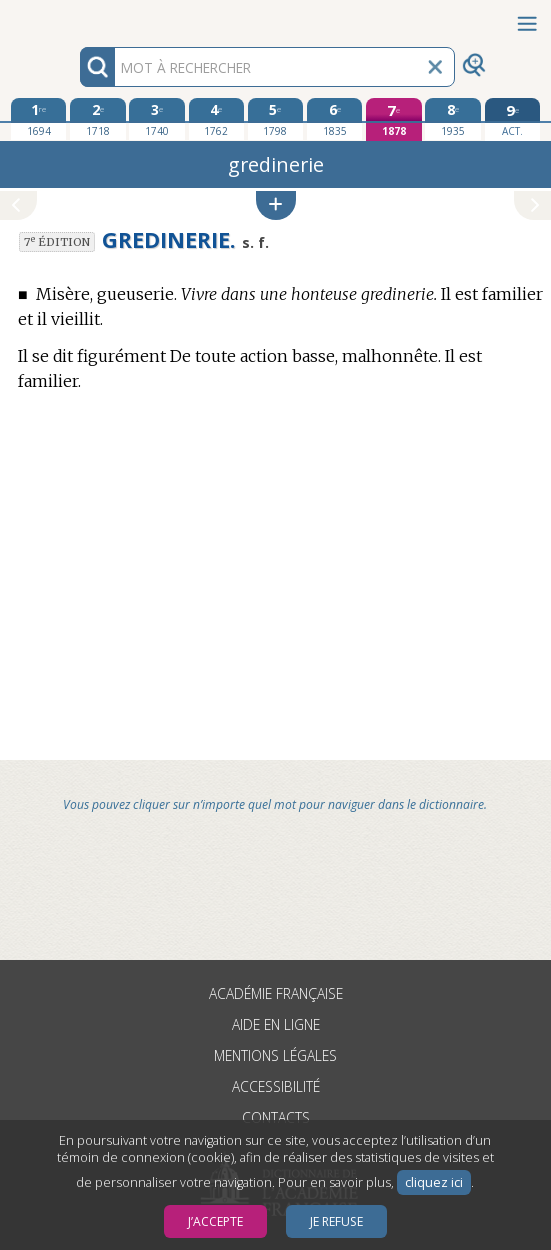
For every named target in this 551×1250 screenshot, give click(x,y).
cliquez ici (434, 1182)
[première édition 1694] (38, 119)
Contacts (276, 1117)
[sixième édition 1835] (334, 119)
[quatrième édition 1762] (216, 119)
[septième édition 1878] (393, 119)
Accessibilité (276, 1086)
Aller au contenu (78, 17)
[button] (276, 205)
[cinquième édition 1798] (275, 119)
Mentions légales (275, 1055)
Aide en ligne (276, 1024)
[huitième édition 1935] (452, 119)
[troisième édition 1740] (156, 119)
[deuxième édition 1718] (97, 119)
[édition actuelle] (512, 119)
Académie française (276, 993)
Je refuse (336, 1221)
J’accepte (215, 1221)
